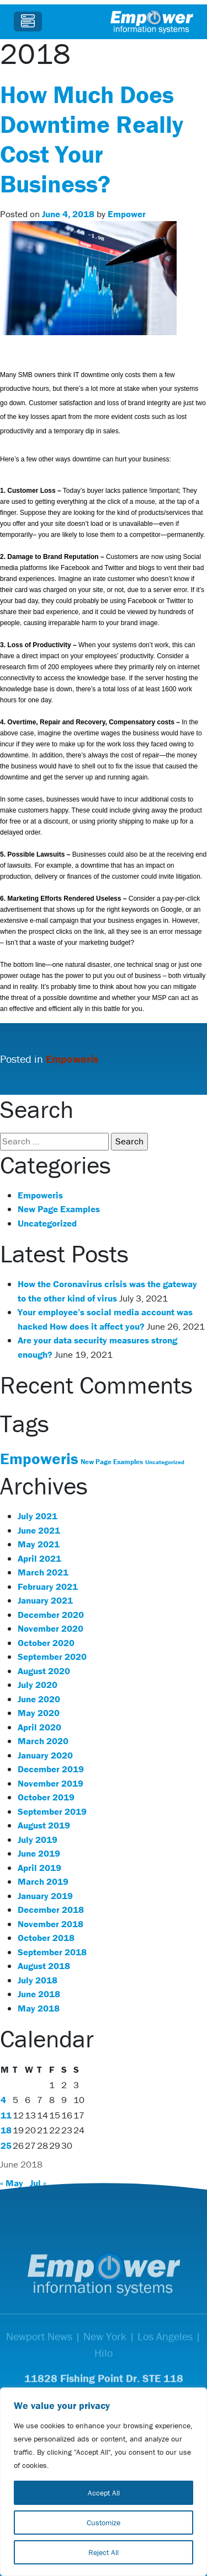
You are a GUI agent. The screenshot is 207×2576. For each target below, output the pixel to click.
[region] (103, 2481)
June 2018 (39, 1994)
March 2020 (43, 1741)
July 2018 (37, 1980)
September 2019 (52, 1811)
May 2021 (39, 1544)
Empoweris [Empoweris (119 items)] (39, 1459)
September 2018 (52, 1952)
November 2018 (50, 1924)
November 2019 (50, 1783)
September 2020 (52, 1656)
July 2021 (37, 1516)
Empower (127, 214)
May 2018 (39, 2008)
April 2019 (39, 1868)
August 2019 (44, 1825)
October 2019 (46, 1797)
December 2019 (51, 1769)
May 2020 (39, 1713)
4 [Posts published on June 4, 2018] (3, 2100)
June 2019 (39, 1853)
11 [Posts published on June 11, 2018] (6, 2115)
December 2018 (51, 1909)
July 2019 (37, 1839)
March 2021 (43, 1572)
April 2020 (39, 1727)
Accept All (104, 2493)
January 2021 (45, 1600)
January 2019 (45, 1896)
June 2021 (39, 1530)
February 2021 (48, 1586)
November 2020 (50, 1628)
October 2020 (46, 1643)
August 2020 (44, 1671)
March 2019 (43, 1881)
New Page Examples (59, 1209)
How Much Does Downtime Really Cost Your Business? (91, 139)
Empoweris (72, 1059)
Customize (103, 2522)
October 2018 (46, 1938)
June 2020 (39, 1699)
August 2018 (44, 1966)
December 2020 (51, 1615)
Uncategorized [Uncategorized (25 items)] (164, 1462)
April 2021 (39, 1558)
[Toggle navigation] (28, 21)
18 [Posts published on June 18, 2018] (6, 2130)
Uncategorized (47, 1223)
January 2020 (45, 1755)
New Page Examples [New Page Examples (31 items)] (112, 1461)
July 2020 (37, 1685)
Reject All (103, 2552)
